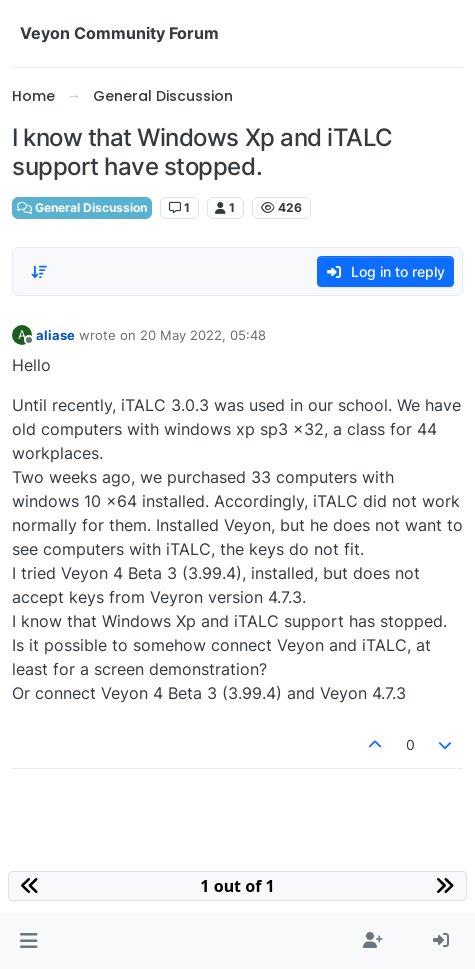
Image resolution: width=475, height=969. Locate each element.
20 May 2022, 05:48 (203, 335)
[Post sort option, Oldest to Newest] (39, 272)
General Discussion (82, 207)
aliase (55, 335)
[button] (28, 941)
